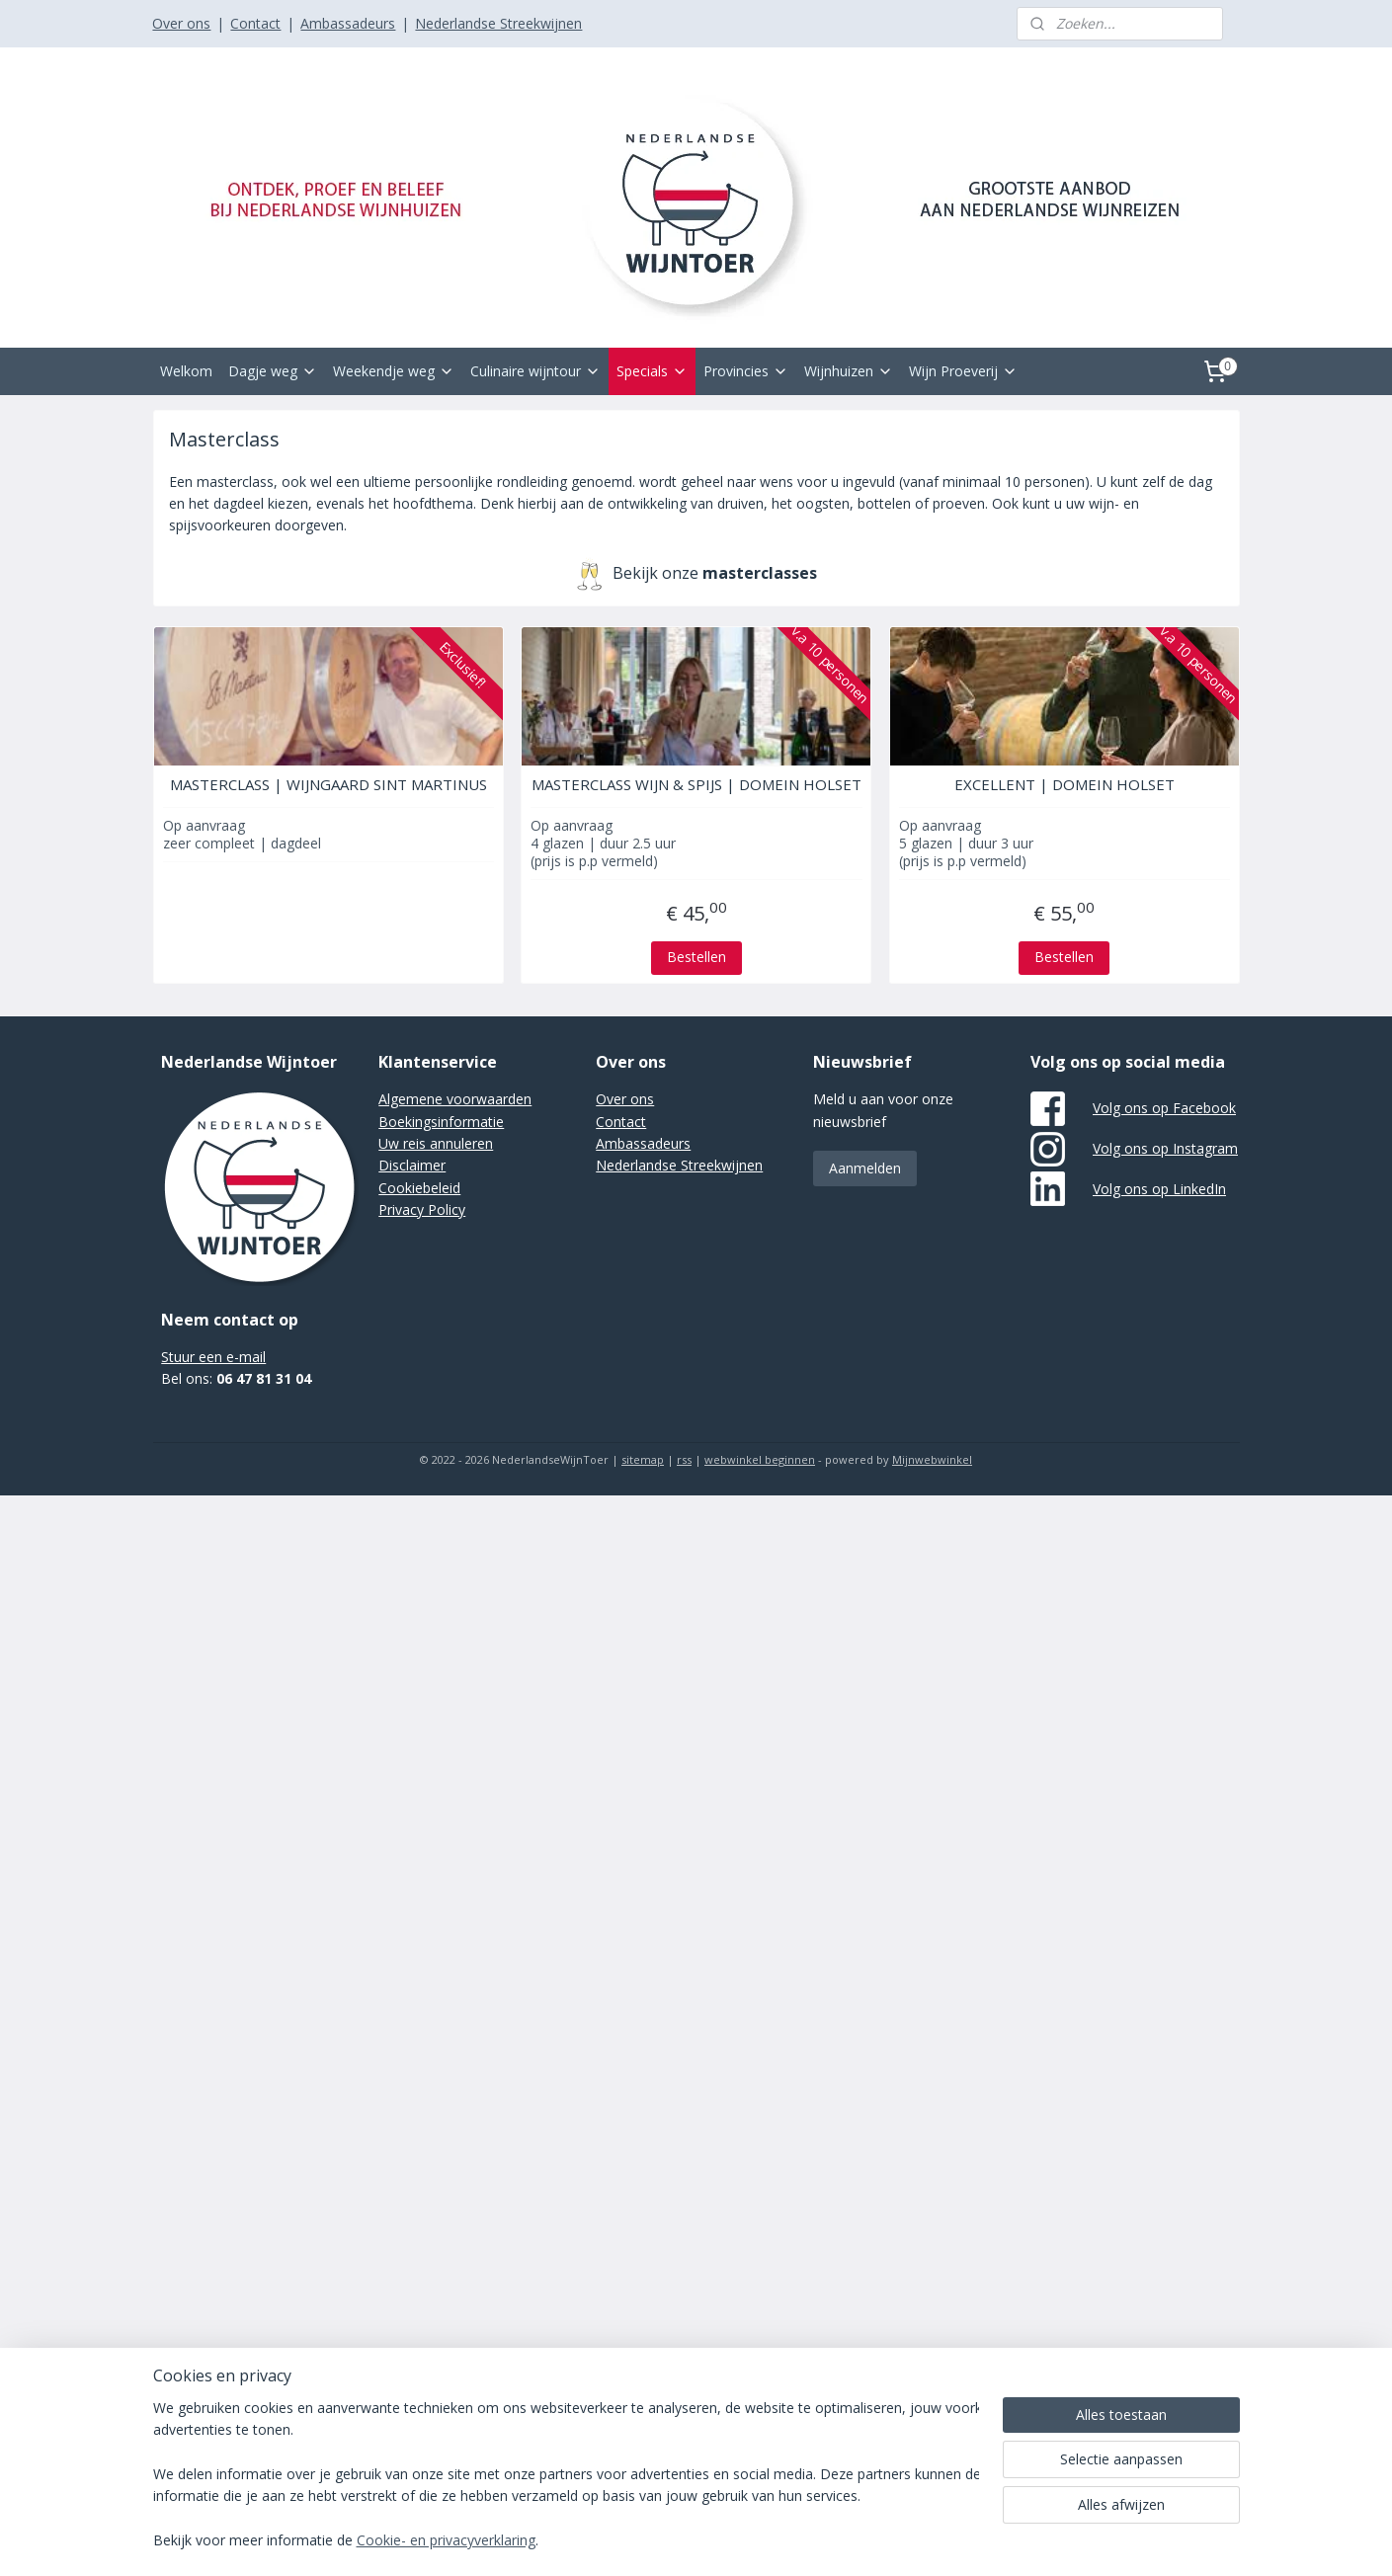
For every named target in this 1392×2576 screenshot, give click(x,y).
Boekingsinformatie (441, 1121)
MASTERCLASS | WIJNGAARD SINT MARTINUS (327, 784)
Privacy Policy (421, 1209)
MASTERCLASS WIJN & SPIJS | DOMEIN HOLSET (695, 784)
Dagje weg (272, 371)
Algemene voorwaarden (455, 1098)
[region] (566, 2475)
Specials (652, 371)
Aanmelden (865, 1168)
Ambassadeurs (347, 23)
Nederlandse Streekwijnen (498, 23)
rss (684, 1459)
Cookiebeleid (419, 1187)
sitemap (642, 1459)
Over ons (181, 23)
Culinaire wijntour (535, 371)
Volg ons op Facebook (1164, 1107)
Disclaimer (412, 1165)
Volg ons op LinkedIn (1159, 1188)
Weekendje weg (393, 371)
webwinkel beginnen (759, 1459)
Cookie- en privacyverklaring (446, 2541)
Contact (255, 23)
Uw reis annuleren (435, 1143)
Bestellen (695, 956)
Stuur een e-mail (213, 1356)
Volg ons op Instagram (1165, 1148)
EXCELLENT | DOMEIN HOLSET (1064, 784)
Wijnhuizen (848, 371)
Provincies (745, 371)
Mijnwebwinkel (932, 1459)
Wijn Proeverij (963, 371)
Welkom (186, 371)
